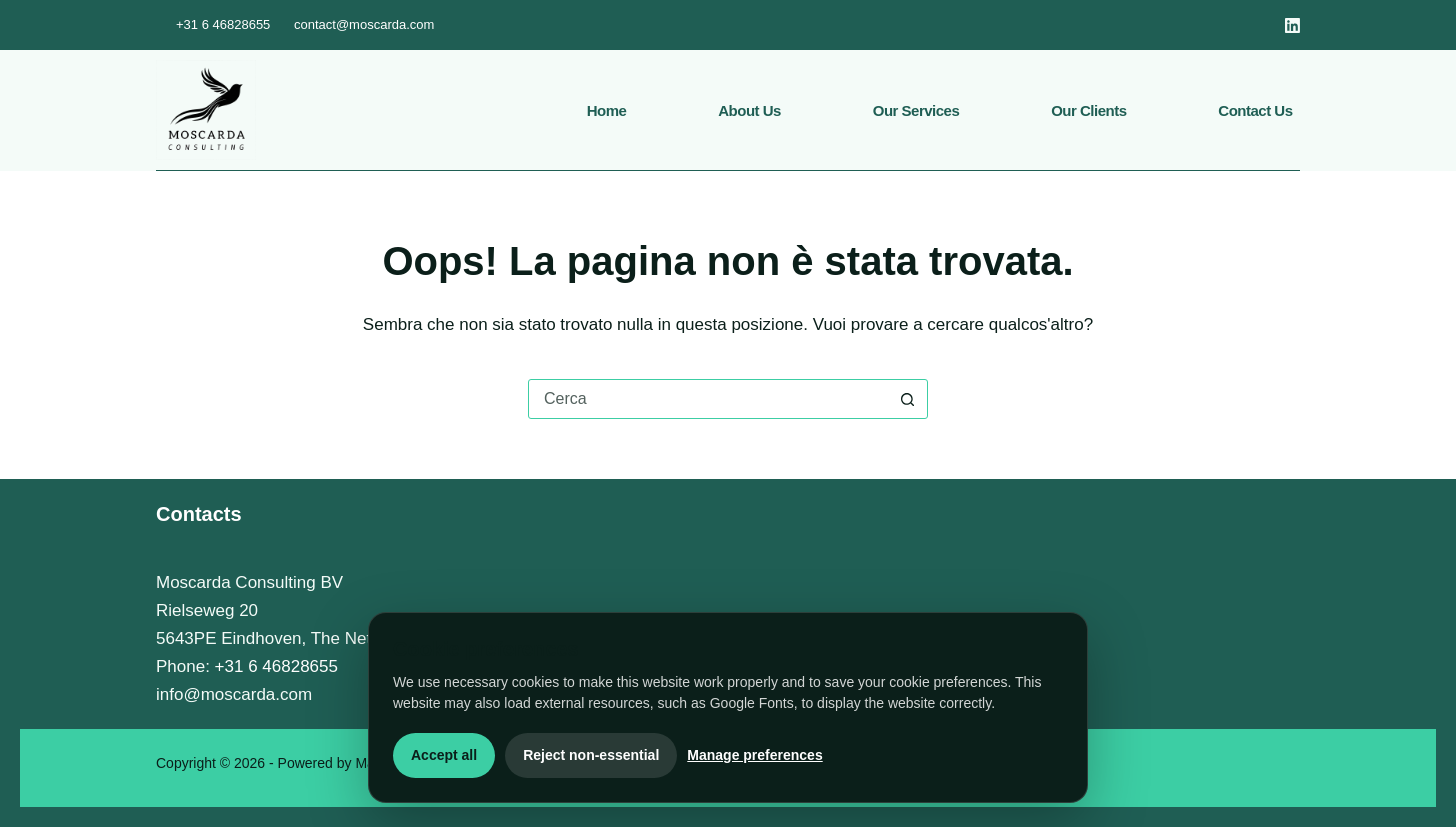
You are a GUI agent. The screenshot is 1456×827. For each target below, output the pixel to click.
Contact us (1255, 110)
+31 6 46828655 (223, 24)
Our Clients (1088, 110)
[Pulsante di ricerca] (907, 399)
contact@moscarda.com (364, 24)
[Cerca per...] (708, 399)
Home (607, 110)
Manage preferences (754, 755)
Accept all (444, 755)
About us (749, 110)
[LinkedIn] (1292, 25)
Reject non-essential (591, 755)
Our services (916, 110)
